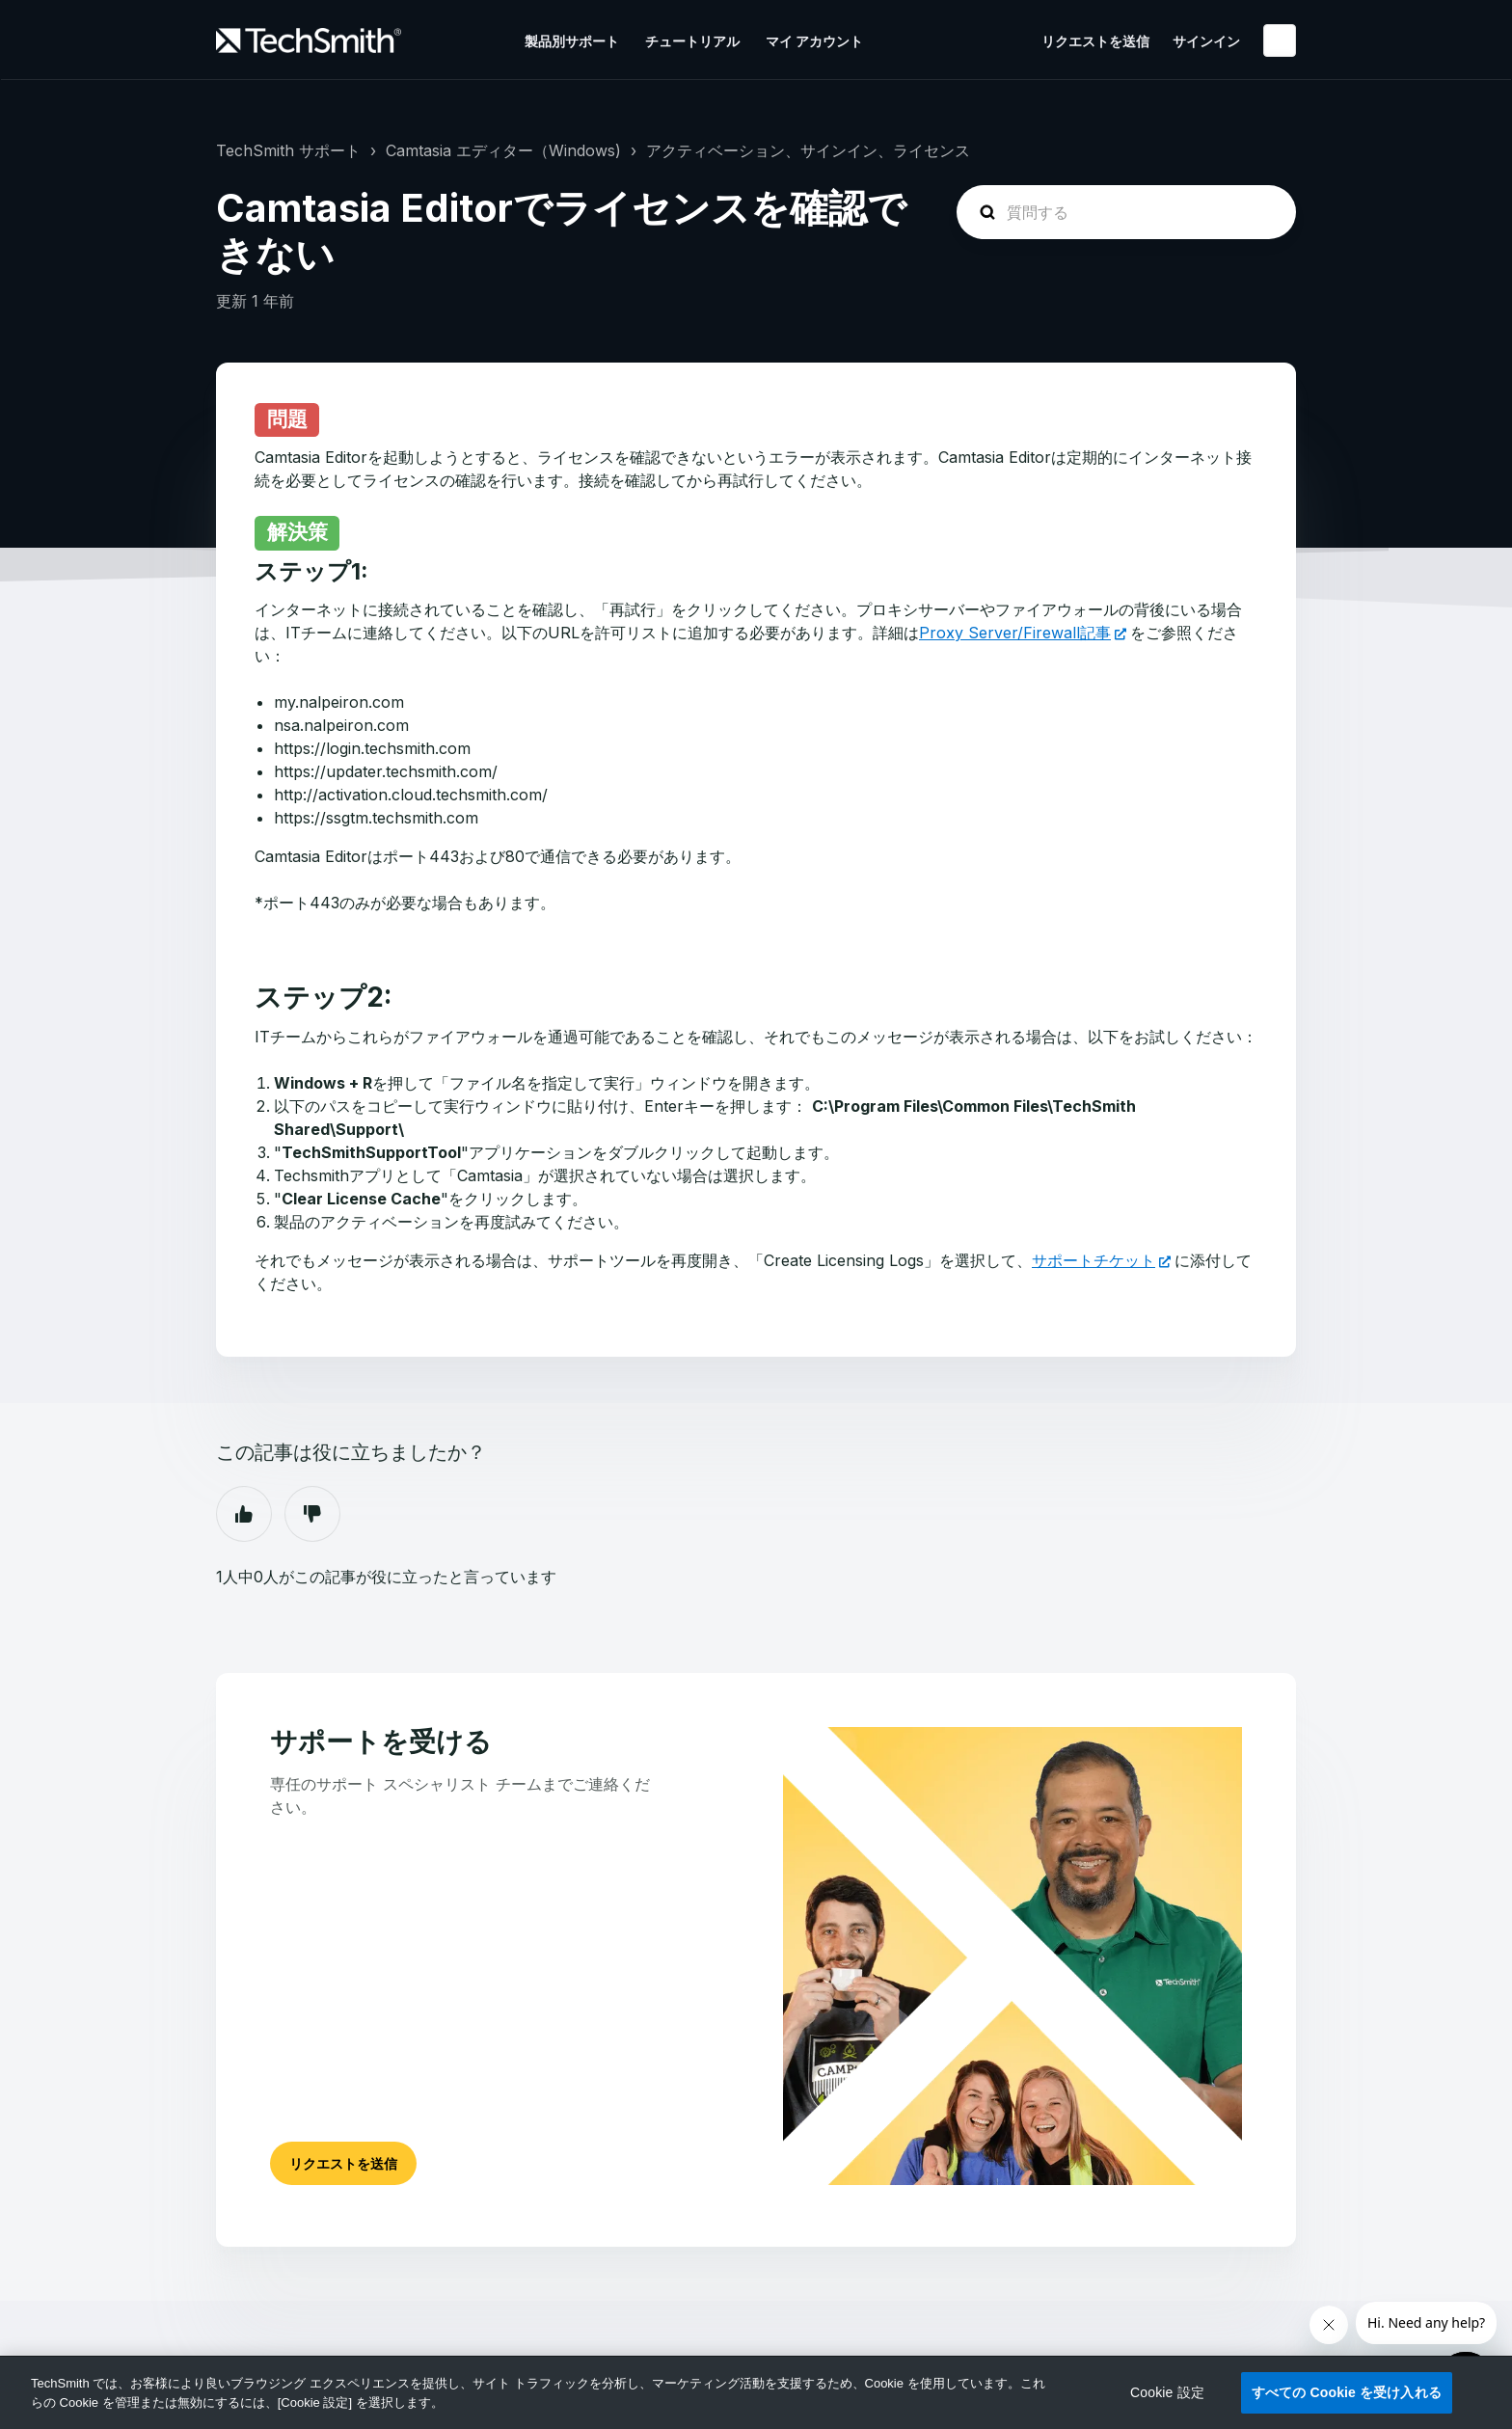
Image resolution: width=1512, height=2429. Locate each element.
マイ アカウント (814, 41)
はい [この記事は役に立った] (244, 1514)
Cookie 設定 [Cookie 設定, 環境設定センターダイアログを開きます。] (1167, 2392)
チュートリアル (692, 41)
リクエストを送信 (1095, 41)
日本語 (1279, 40)
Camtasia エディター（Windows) (503, 150)
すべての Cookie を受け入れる (1347, 2392)
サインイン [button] (1206, 41)
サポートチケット (1093, 1260)
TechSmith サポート (288, 150)
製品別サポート (572, 41)
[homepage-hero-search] (1126, 212)
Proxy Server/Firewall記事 (1015, 632)
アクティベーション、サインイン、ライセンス (808, 150)
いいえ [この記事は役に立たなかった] (312, 1514)
